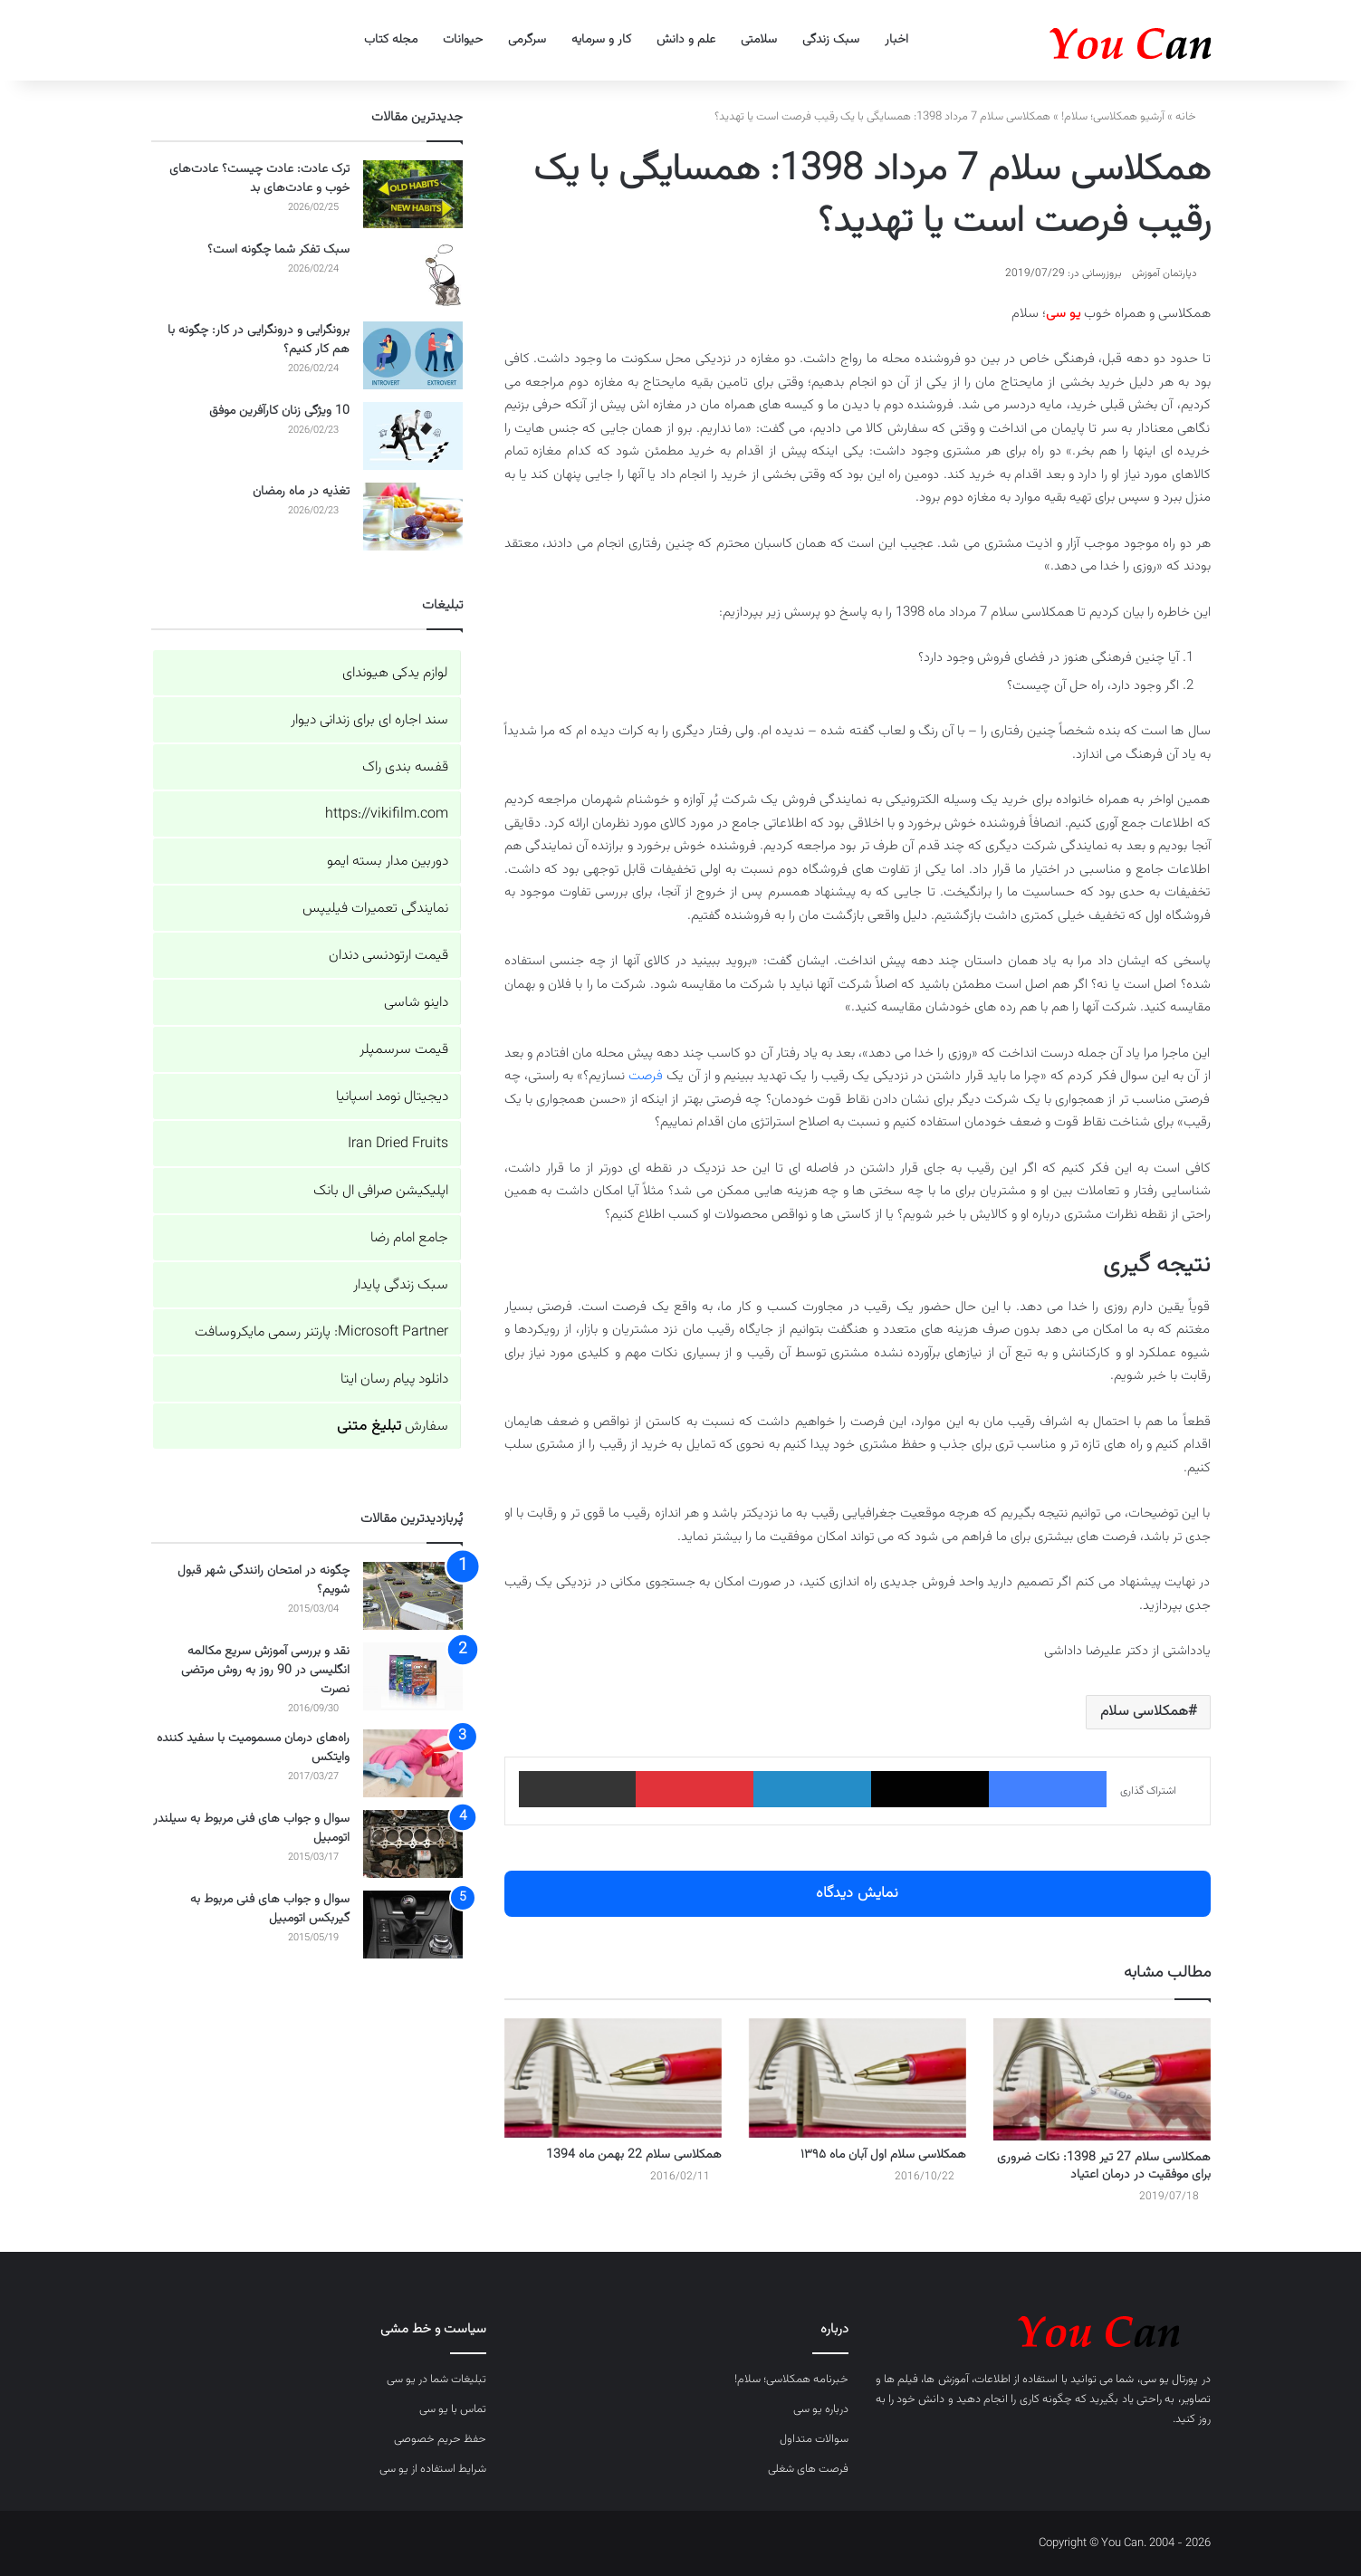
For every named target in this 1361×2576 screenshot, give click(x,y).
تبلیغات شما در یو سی (436, 2379)
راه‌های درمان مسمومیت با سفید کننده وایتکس (253, 1748)
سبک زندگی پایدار (400, 1285)
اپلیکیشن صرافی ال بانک (380, 1191)
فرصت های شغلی (808, 2469)
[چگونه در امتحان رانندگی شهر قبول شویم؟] (413, 1596)
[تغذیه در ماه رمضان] (413, 517)
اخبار (896, 40)
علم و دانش (686, 40)
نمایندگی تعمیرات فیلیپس (375, 908)
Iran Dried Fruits (398, 1144)
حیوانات (463, 40)
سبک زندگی (830, 40)
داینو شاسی (416, 1002)
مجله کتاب (390, 40)
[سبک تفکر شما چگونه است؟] (413, 275)
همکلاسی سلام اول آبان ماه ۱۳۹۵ (883, 2155)
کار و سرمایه (601, 40)
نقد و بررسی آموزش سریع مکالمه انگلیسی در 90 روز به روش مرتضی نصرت (265, 1671)
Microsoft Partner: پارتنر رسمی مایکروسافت (321, 1332)
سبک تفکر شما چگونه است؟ (278, 250)
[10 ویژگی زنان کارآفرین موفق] (413, 436)
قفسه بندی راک (405, 767)
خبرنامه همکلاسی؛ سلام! (791, 2379)
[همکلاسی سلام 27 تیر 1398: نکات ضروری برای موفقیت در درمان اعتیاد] (1102, 2079)
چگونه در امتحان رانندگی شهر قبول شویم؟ (263, 1580)
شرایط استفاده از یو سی (432, 2469)
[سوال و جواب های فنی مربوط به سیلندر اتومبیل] (413, 1844)
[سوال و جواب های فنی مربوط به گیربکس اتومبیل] (413, 1924)
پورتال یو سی (1169, 2379)
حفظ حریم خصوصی (440, 2439)
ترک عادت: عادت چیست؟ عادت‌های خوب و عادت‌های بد (259, 178)
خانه (1193, 117)
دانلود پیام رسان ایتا (394, 1379)
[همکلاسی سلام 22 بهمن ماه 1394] (613, 2078)
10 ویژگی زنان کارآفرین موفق (279, 411)
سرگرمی (527, 40)
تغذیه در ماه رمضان (301, 492)
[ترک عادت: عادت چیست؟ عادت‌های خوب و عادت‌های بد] (413, 194)
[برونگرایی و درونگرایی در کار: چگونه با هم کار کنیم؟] (413, 355)
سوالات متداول (814, 2439)
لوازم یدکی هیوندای (395, 673)
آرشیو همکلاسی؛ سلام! (1113, 117)
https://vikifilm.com (386, 814)
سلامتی (759, 40)
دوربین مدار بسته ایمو (387, 861)
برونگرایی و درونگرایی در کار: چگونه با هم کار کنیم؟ (259, 340)
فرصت (645, 1076)
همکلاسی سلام (1144, 1711)
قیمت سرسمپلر (403, 1049)
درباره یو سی (820, 2409)
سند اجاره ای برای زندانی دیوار (369, 720)
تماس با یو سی (452, 2409)
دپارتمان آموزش (1164, 273)
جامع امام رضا (409, 1238)
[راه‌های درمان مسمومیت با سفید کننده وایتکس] (413, 1763)
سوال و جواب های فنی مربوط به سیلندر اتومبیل (251, 1828)
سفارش (392, 1426)
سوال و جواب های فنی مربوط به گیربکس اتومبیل (270, 1909)
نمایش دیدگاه (857, 1893)
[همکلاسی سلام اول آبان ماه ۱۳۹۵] (857, 2078)
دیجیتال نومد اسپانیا (392, 1096)
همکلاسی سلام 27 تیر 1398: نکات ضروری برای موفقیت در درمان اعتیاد (1104, 2166)
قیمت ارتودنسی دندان (388, 955)
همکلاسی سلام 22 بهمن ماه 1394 (634, 2155)
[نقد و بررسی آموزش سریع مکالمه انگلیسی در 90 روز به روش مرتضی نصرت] (413, 1676)
